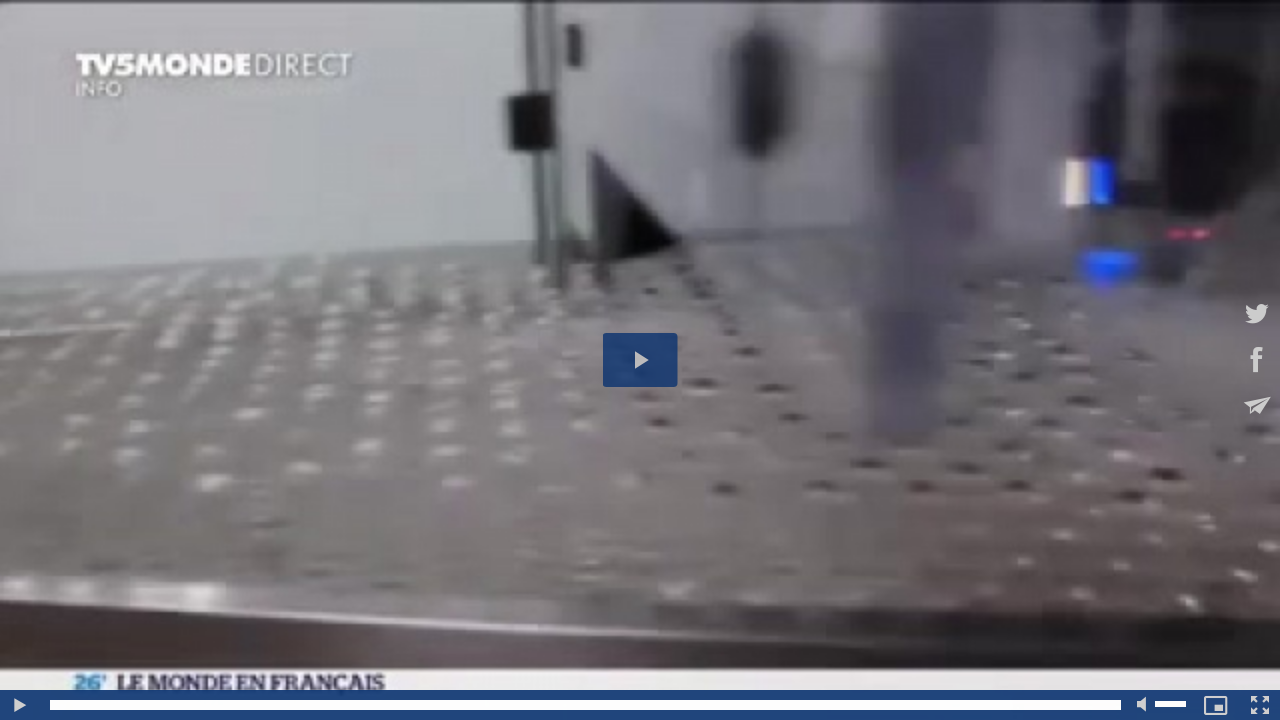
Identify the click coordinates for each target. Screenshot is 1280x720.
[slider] (585, 705)
